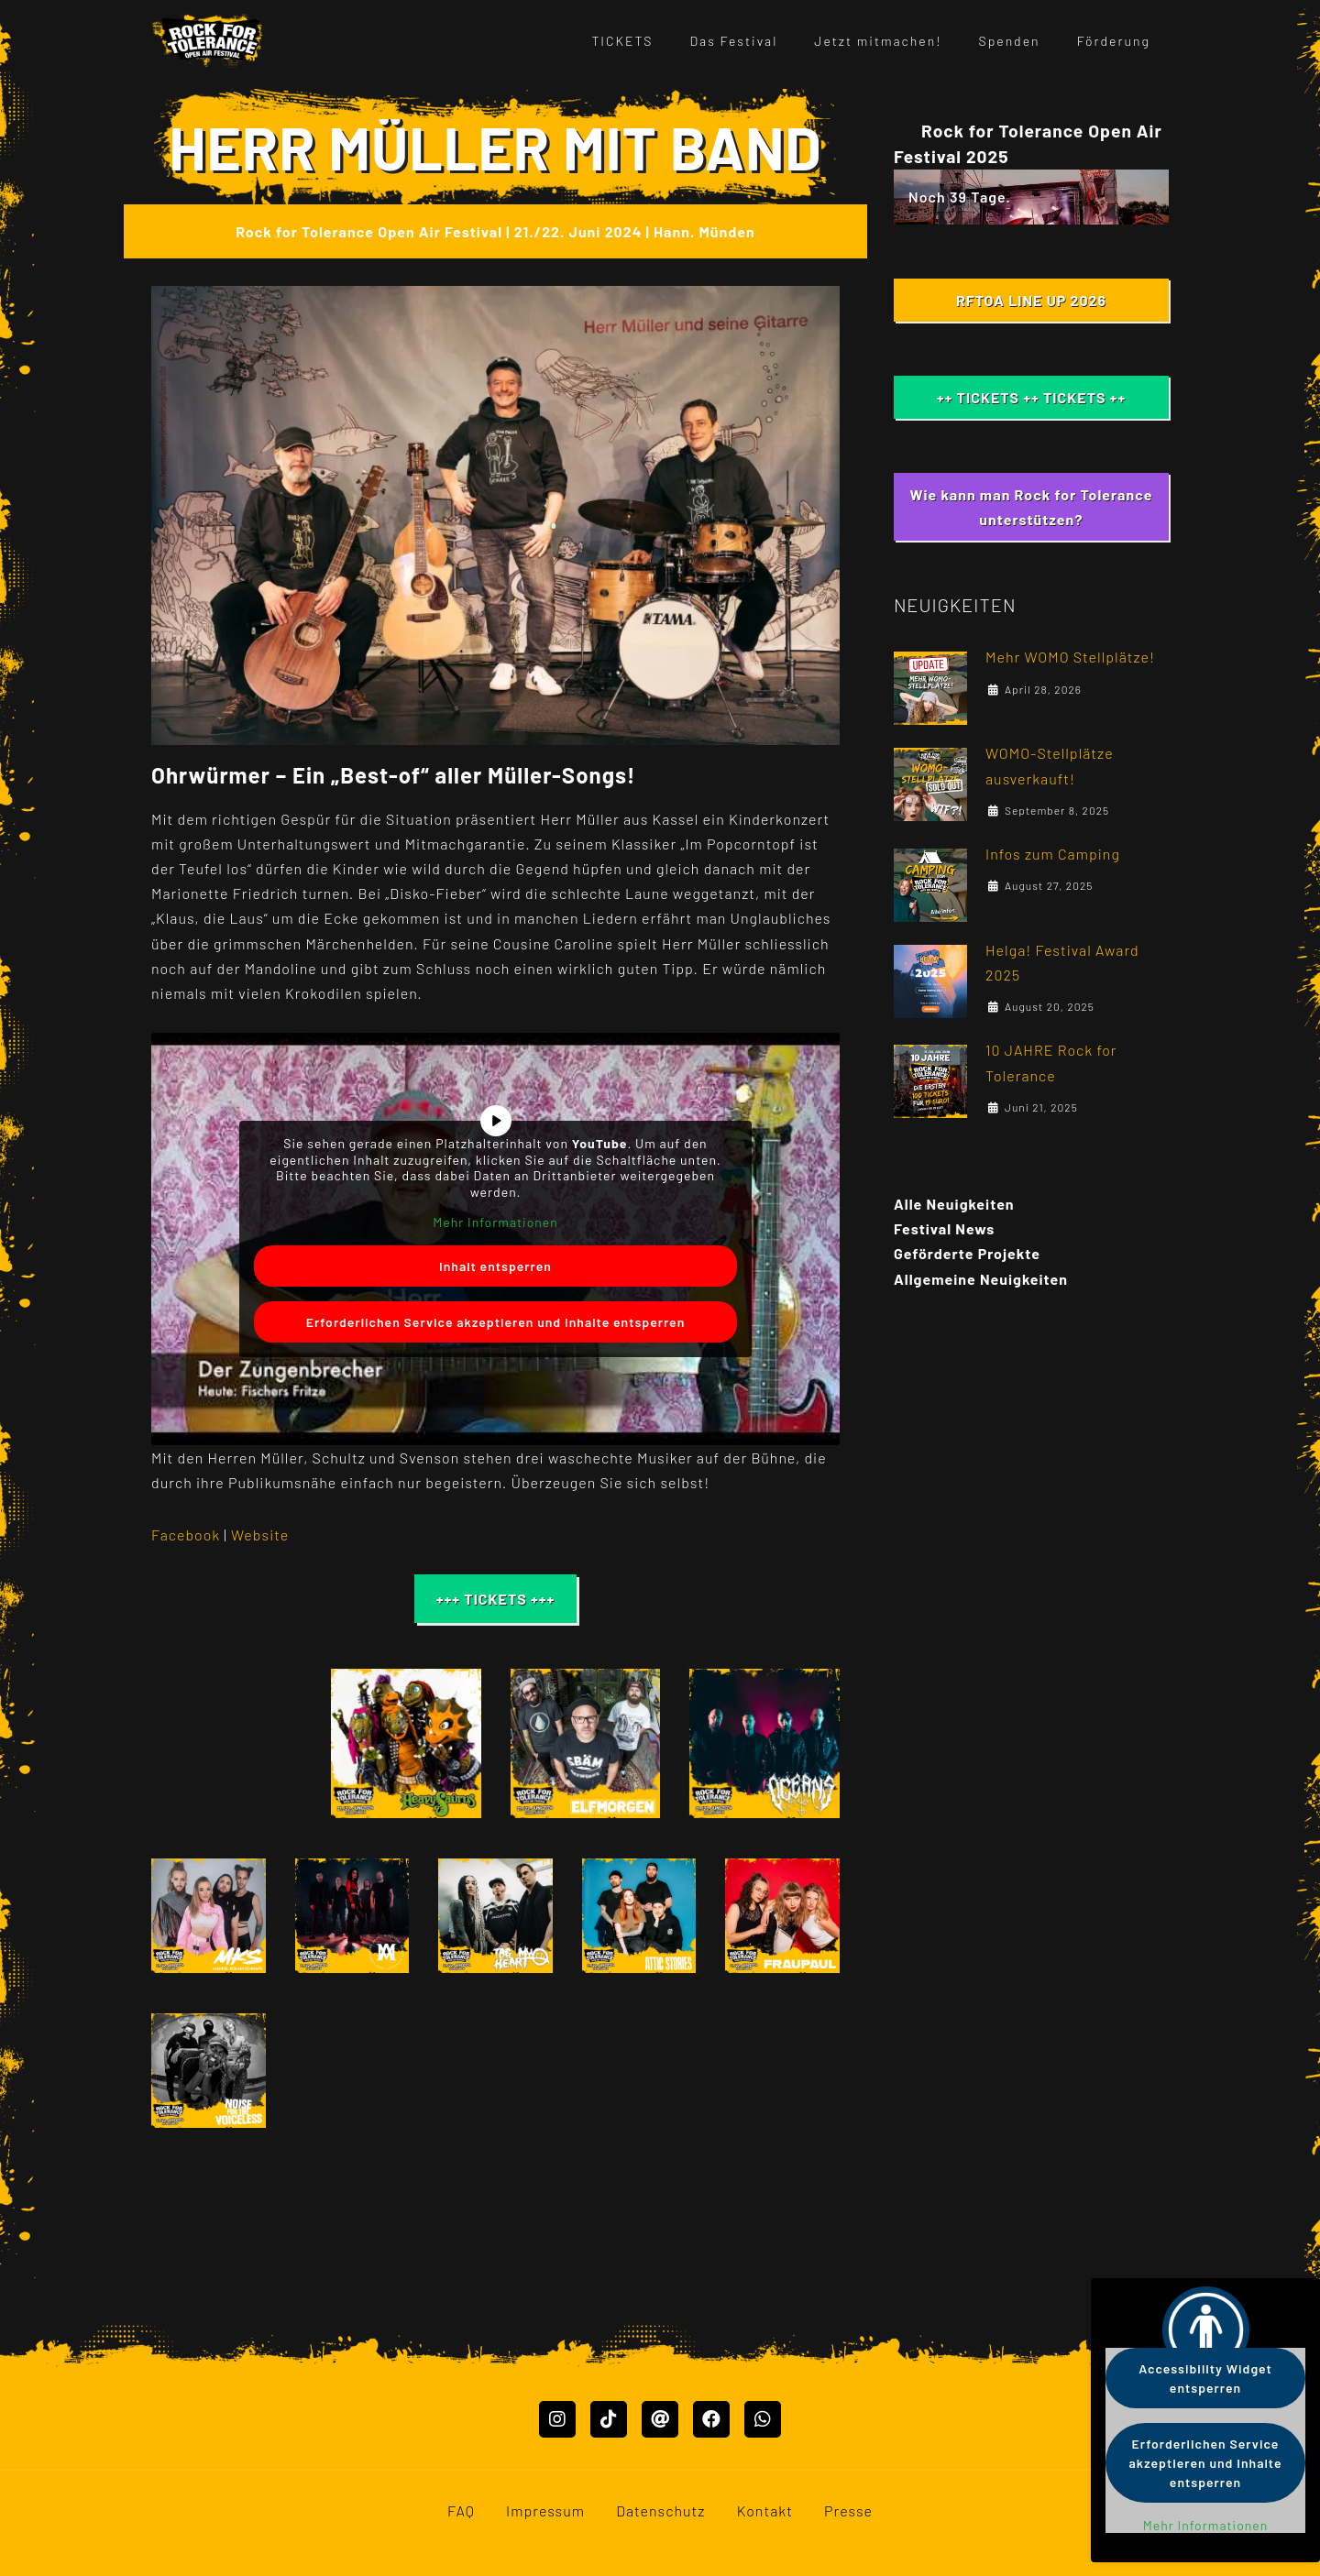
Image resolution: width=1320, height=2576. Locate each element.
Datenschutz (660, 2557)
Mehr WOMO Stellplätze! (1070, 656)
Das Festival (734, 41)
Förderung (1113, 41)
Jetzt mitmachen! (877, 41)
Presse (848, 2557)
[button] (226, 1744)
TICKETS (622, 41)
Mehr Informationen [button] (495, 1222)
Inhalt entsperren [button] (495, 1266)
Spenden (1009, 41)
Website (260, 1534)
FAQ (461, 2557)
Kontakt (765, 2557)
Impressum (545, 2557)
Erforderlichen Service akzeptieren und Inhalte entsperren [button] (496, 1322)
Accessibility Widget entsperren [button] (1205, 2378)
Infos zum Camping (1052, 853)
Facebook (187, 1534)
